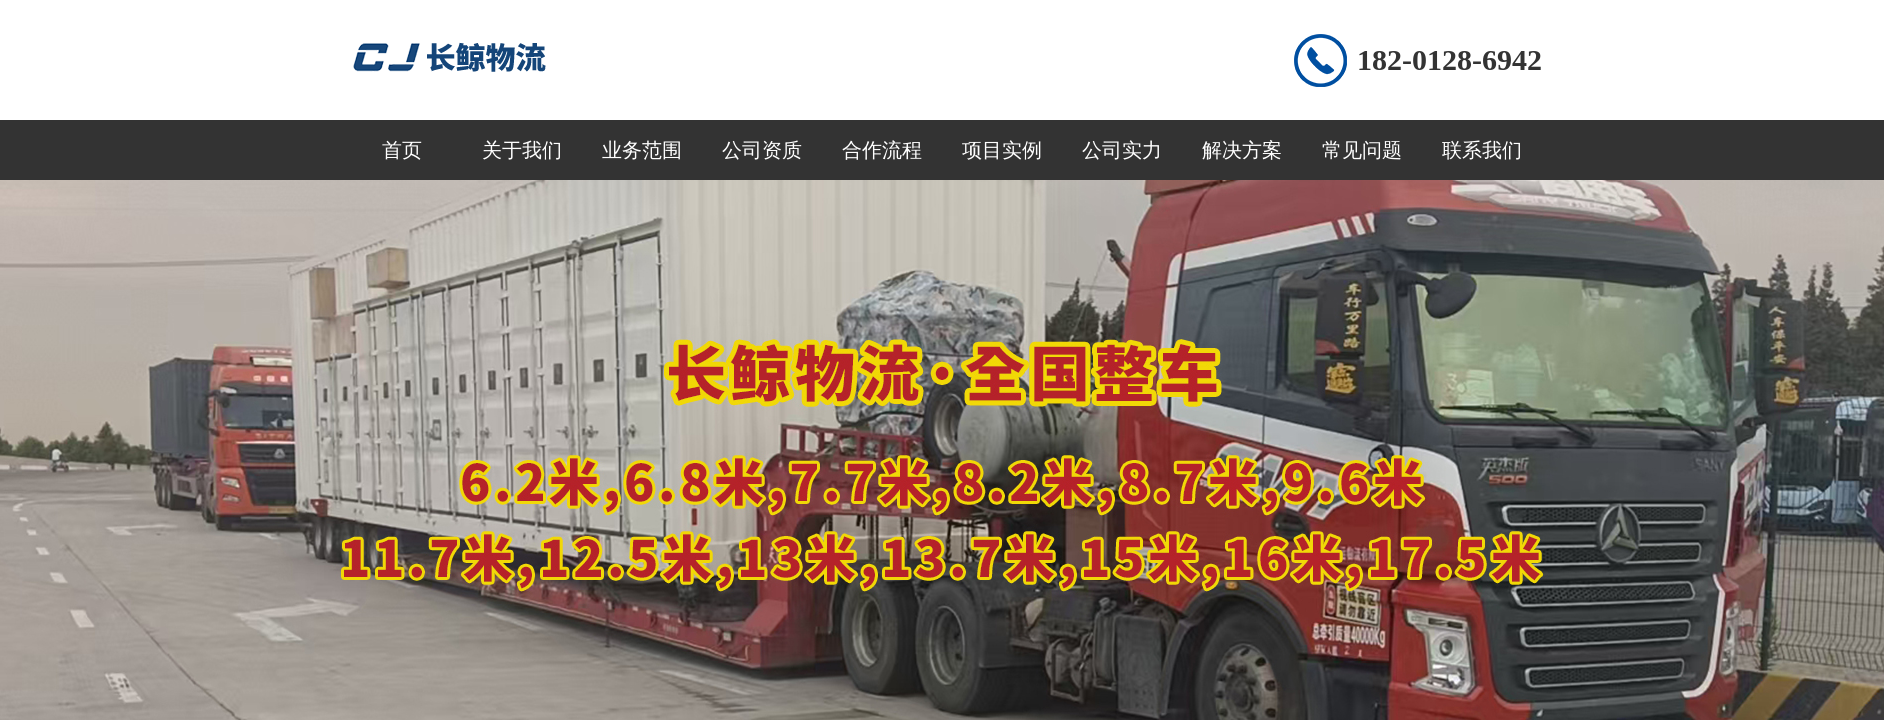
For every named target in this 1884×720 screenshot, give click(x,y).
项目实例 (1002, 150)
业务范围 (642, 150)
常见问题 (1362, 150)
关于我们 (522, 150)
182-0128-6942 (1449, 59)
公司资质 (762, 150)
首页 (402, 150)
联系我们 (1482, 150)
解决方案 (1242, 150)
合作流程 (882, 150)
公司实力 (1122, 150)
